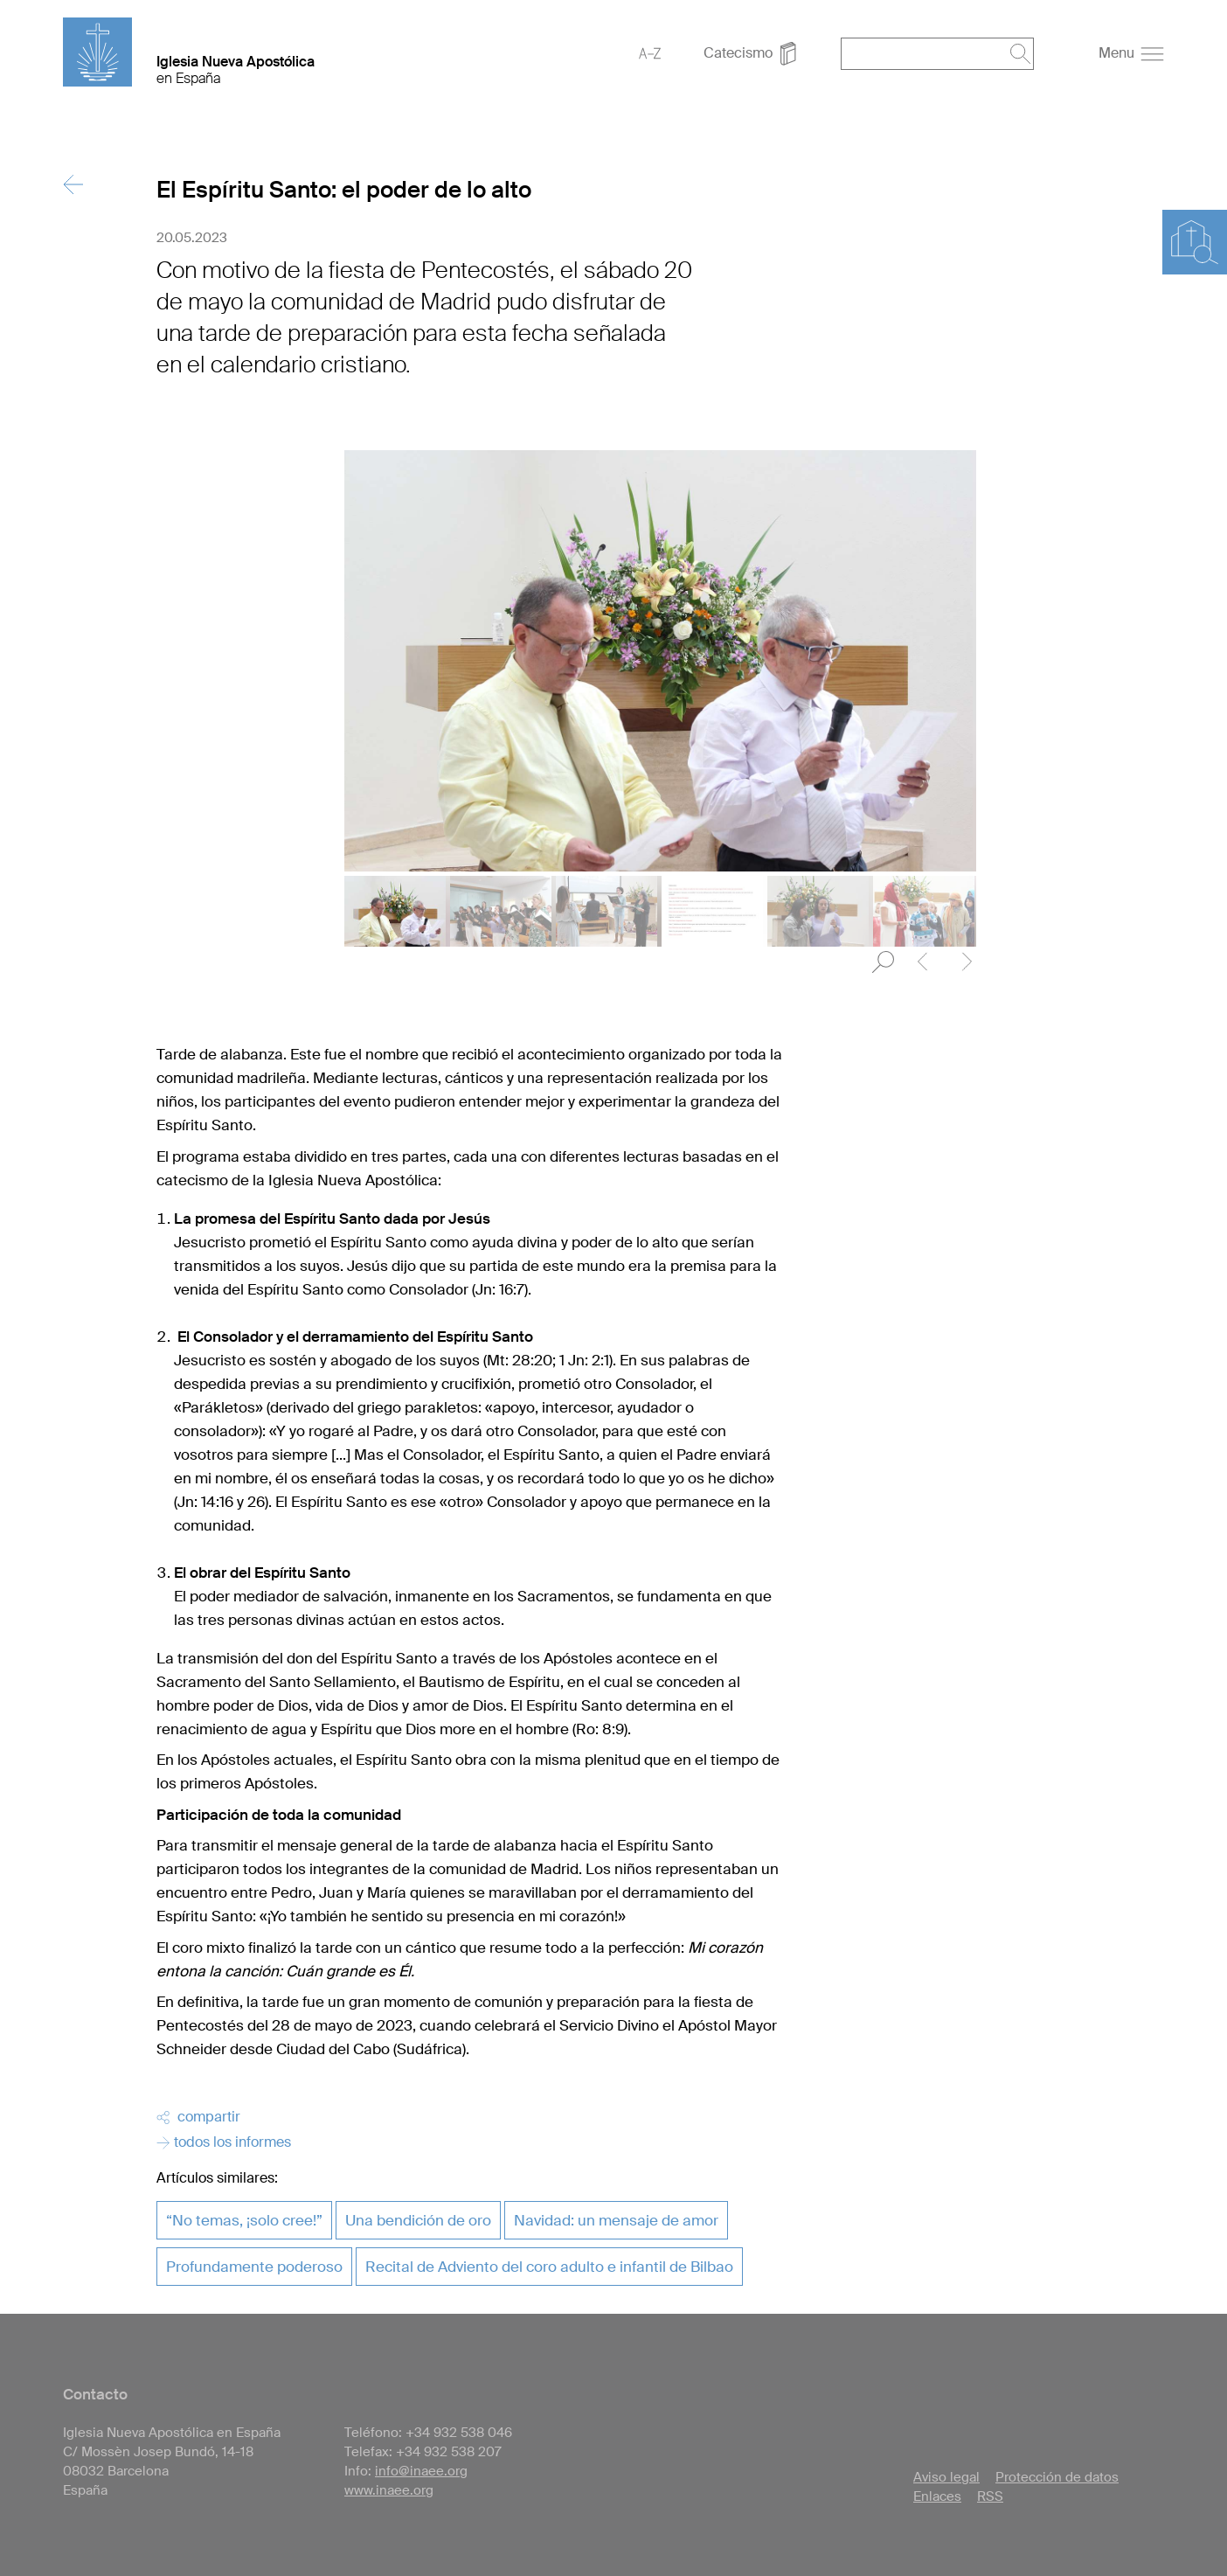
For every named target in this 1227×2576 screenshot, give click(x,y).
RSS (990, 2496)
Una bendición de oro (418, 2220)
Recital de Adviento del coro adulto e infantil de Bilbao (549, 2266)
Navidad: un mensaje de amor (616, 2220)
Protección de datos (1057, 2477)
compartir (198, 2116)
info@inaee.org (421, 2471)
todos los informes (223, 2142)
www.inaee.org (388, 2490)
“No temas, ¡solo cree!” (244, 2220)
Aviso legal (946, 2477)
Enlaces (937, 2496)
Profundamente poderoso (254, 2266)
